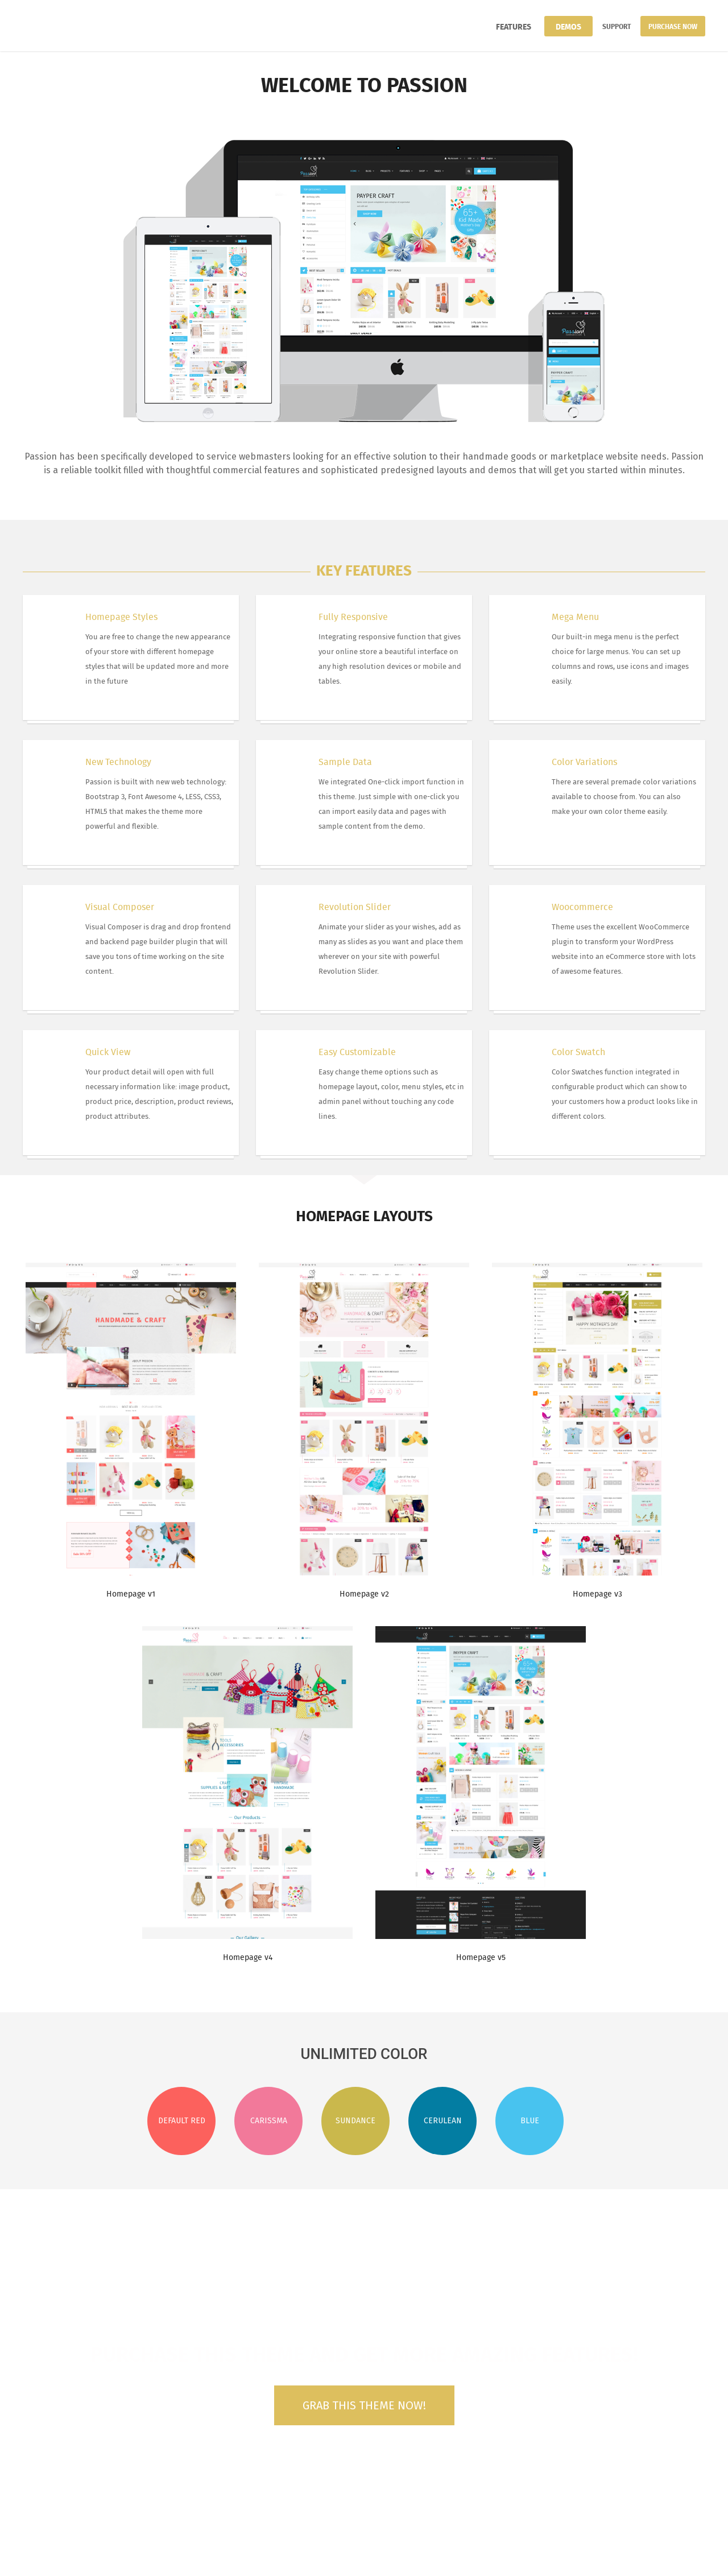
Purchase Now (672, 26)
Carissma (268, 2121)
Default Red (181, 2121)
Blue (529, 2121)
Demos (568, 26)
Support (616, 26)
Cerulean (443, 2121)
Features (513, 26)
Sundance (355, 2121)
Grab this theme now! (364, 2405)
